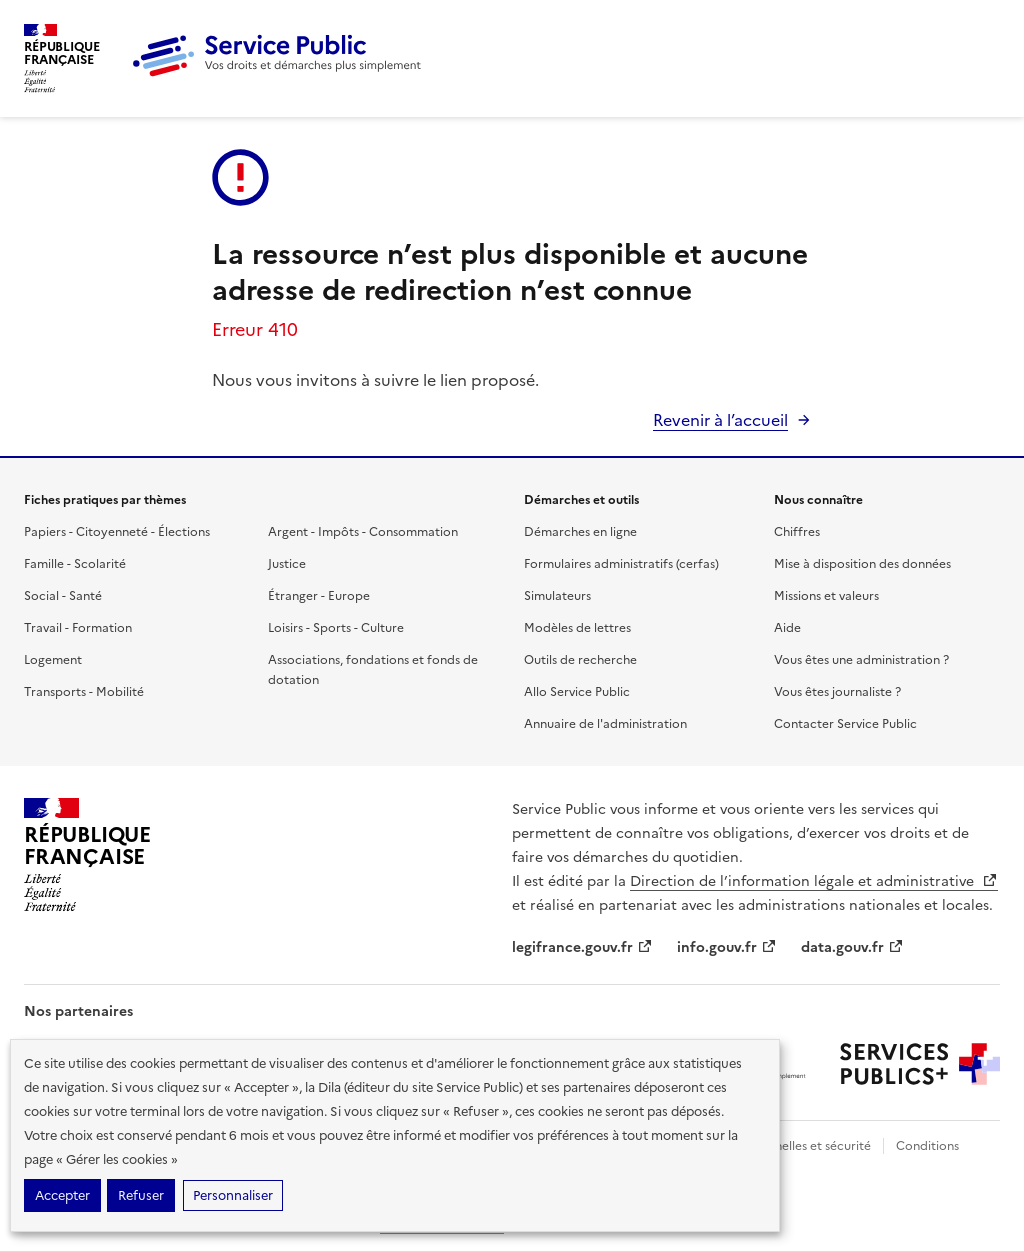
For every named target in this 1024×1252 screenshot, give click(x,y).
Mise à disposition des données (862, 564)
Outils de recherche (580, 660)
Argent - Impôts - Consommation (363, 532)
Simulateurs (557, 596)
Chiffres (797, 532)
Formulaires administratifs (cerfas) (621, 564)
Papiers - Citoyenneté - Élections (117, 532)
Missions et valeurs (826, 596)
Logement (53, 660)
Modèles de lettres (577, 628)
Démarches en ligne (580, 532)
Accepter (62, 1195)
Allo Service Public (577, 692)
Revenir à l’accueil (720, 420)
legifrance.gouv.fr (582, 947)
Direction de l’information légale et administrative (814, 881)
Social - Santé (63, 596)
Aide (787, 628)
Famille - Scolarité (75, 564)
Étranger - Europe (319, 596)
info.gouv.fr (727, 947)
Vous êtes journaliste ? (837, 692)
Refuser (141, 1195)
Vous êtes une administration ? (861, 660)
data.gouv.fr (852, 947)
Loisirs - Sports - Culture (336, 628)
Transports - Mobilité (84, 692)
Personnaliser (233, 1195)
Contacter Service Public (845, 724)
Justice (287, 564)
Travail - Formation (78, 628)
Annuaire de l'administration (605, 724)
